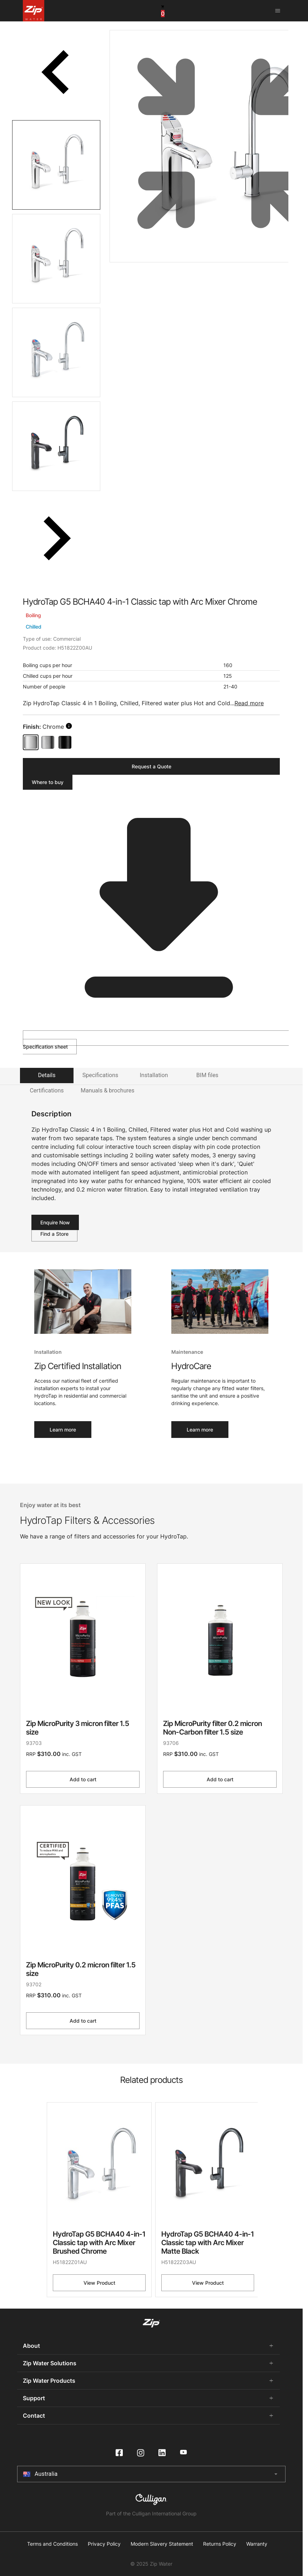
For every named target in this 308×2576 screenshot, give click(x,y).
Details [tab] (47, 1075)
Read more (249, 703)
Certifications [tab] (47, 1090)
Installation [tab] (154, 1075)
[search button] (68, 725)
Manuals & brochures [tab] (107, 1090)
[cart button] (163, 10)
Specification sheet (154, 1040)
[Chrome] (31, 742)
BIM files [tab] (207, 1075)
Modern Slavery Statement (162, 2544)
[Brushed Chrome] (48, 742)
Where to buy (48, 782)
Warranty (256, 2544)
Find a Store (54, 1234)
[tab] (56, 165)
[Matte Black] (65, 742)
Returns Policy (219, 2544)
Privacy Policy (104, 2544)
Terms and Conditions (52, 2544)
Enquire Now (55, 1222)
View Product (99, 2283)
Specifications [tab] (100, 1075)
